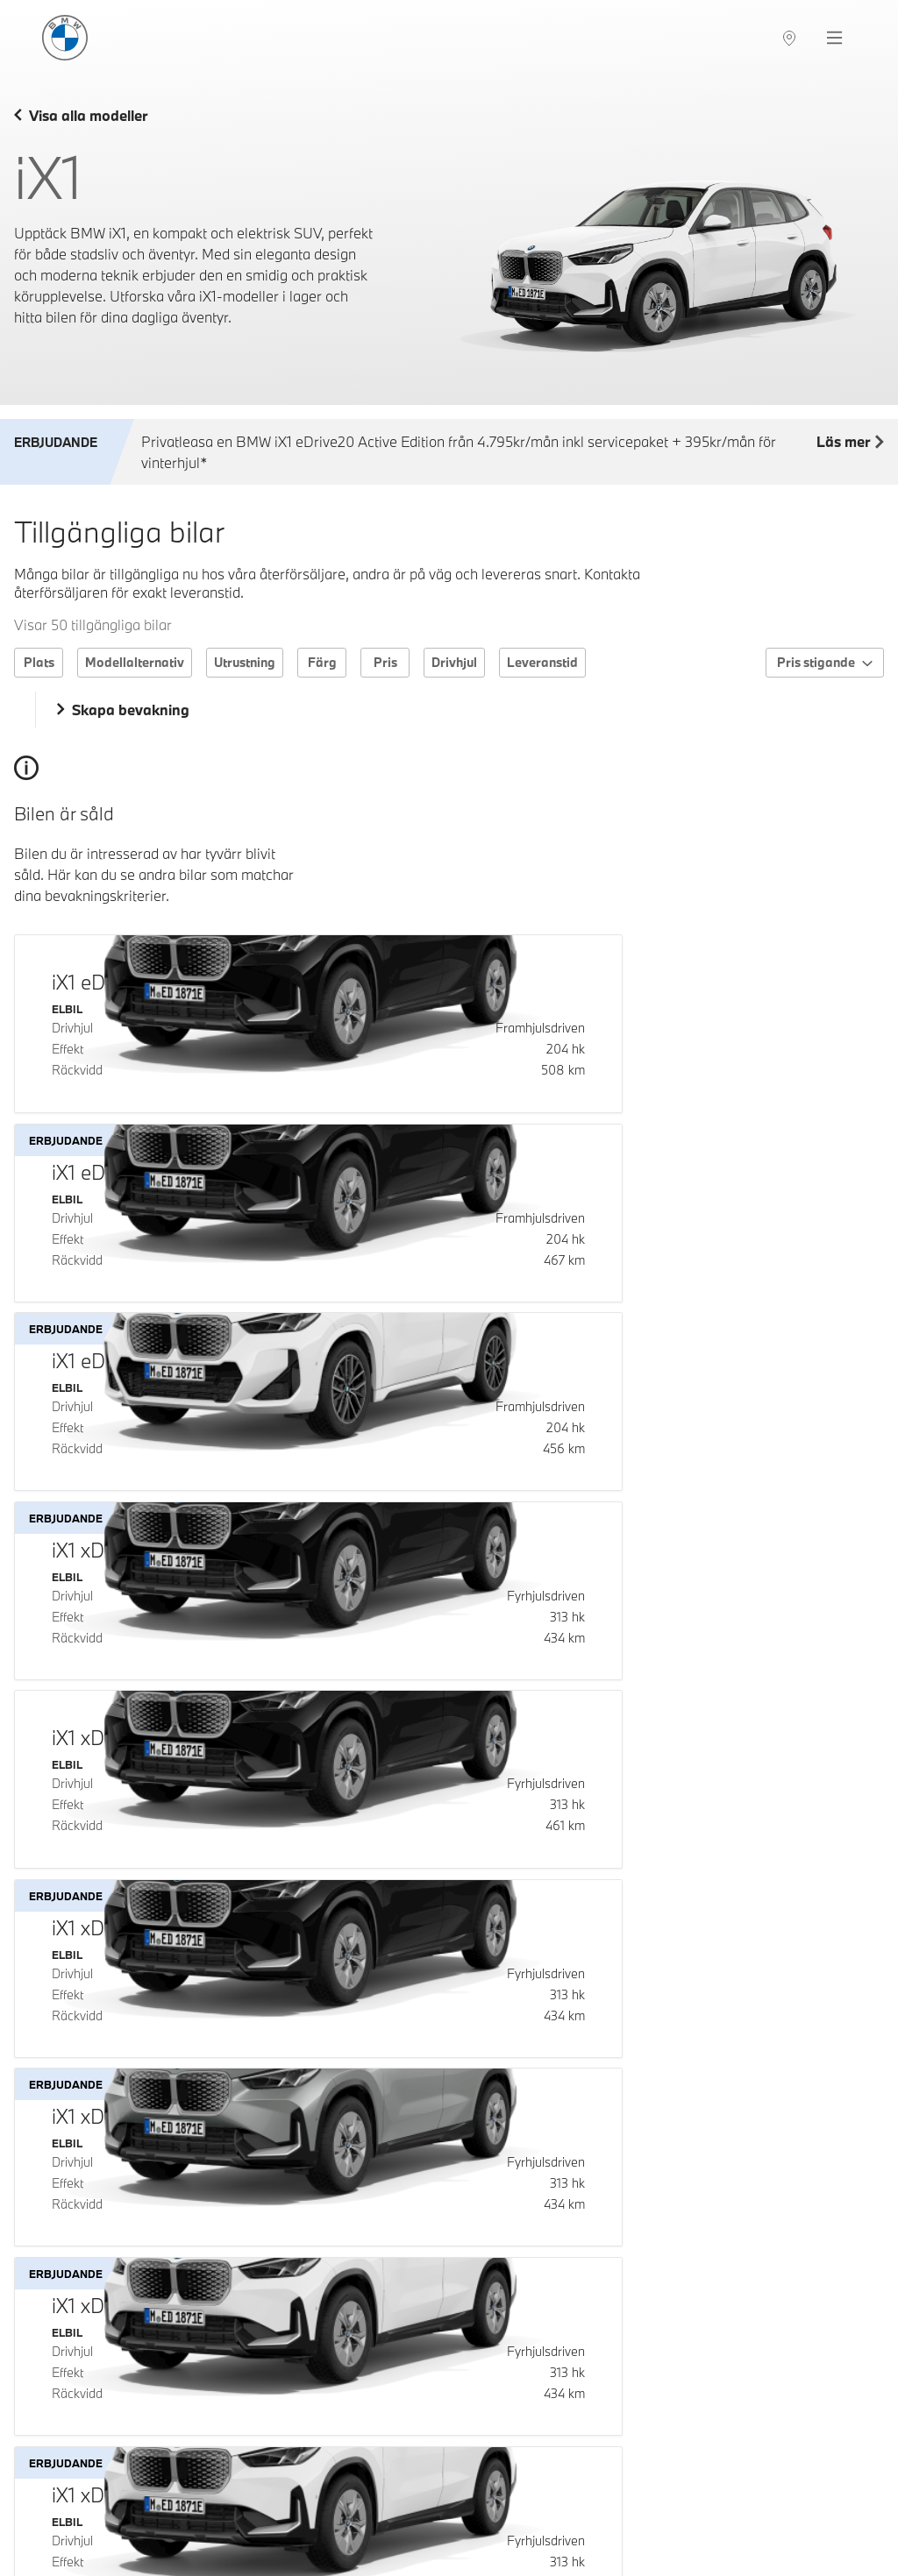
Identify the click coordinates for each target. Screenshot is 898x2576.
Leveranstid (542, 662)
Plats (39, 662)
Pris (385, 662)
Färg (322, 662)
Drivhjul (454, 662)
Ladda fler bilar (449, 2453)
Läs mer (850, 442)
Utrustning (244, 662)
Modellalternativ (134, 662)
